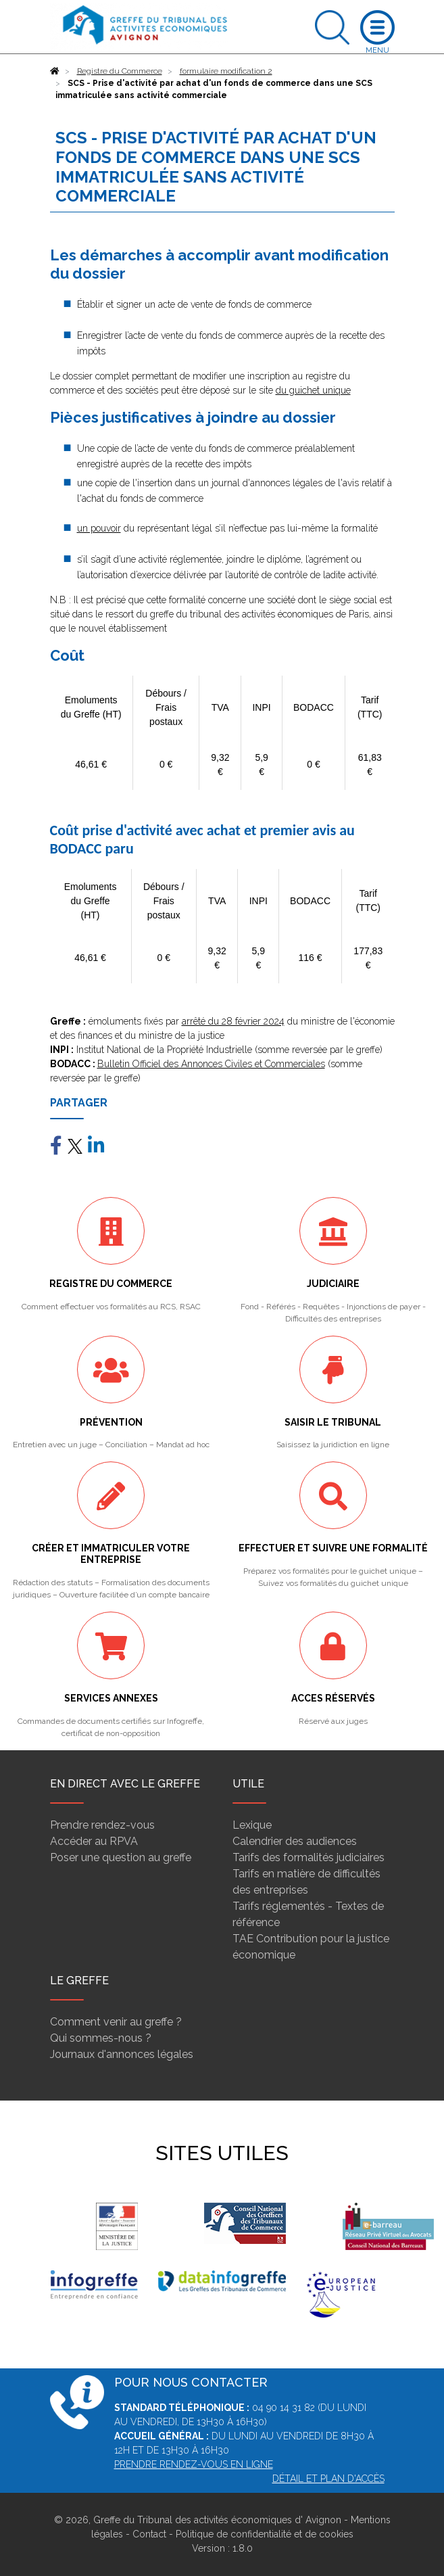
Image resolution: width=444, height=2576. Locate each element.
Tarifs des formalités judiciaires (308, 1857)
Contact (149, 2534)
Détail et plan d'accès (328, 2478)
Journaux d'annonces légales (121, 2054)
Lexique (252, 1825)
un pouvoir (99, 528)
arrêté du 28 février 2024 (233, 1021)
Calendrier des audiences (294, 1841)
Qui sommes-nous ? (100, 2038)
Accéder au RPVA (94, 1841)
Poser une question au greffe (120, 1857)
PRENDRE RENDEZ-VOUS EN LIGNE (193, 2464)
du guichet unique (313, 390)
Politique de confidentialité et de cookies (264, 2534)
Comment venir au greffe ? (116, 2021)
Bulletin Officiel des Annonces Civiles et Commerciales (211, 1063)
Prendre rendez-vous (102, 1825)
